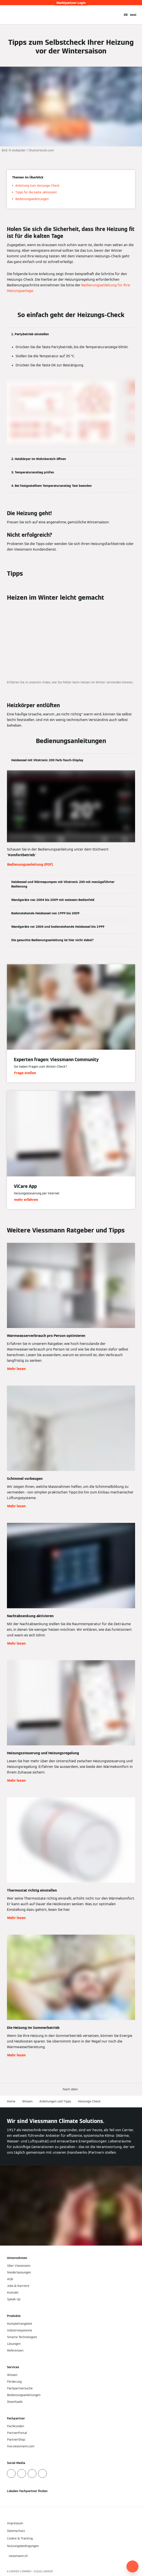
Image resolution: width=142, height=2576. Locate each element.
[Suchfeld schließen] (118, 14)
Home (11, 2101)
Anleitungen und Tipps (55, 2101)
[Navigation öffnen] (133, 15)
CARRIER (48, 2571)
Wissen (27, 2101)
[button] (71, 2089)
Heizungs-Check (89, 2101)
